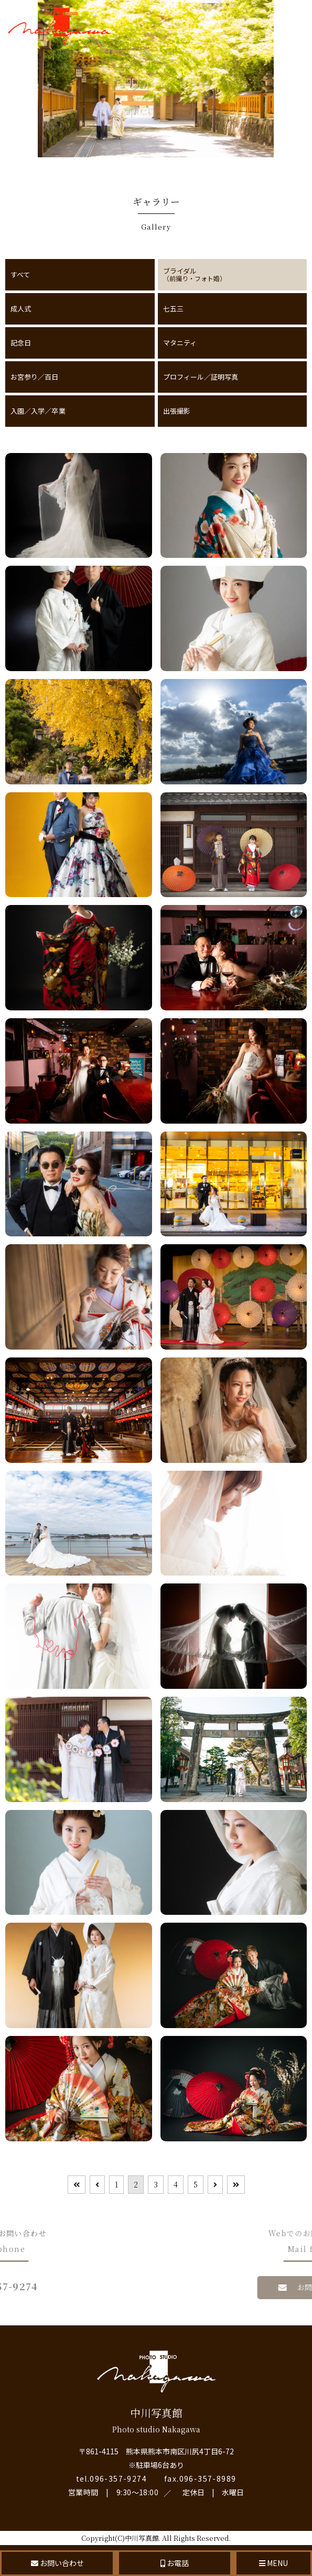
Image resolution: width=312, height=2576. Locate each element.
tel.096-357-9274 (111, 2478)
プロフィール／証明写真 (201, 377)
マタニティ (180, 343)
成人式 (20, 309)
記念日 (20, 343)
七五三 (173, 309)
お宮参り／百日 (34, 377)
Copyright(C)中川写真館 (120, 2538)
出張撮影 (176, 411)
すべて (20, 274)
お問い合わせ (57, 2563)
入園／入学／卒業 (38, 411)
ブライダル (232, 274)
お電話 (174, 2563)
